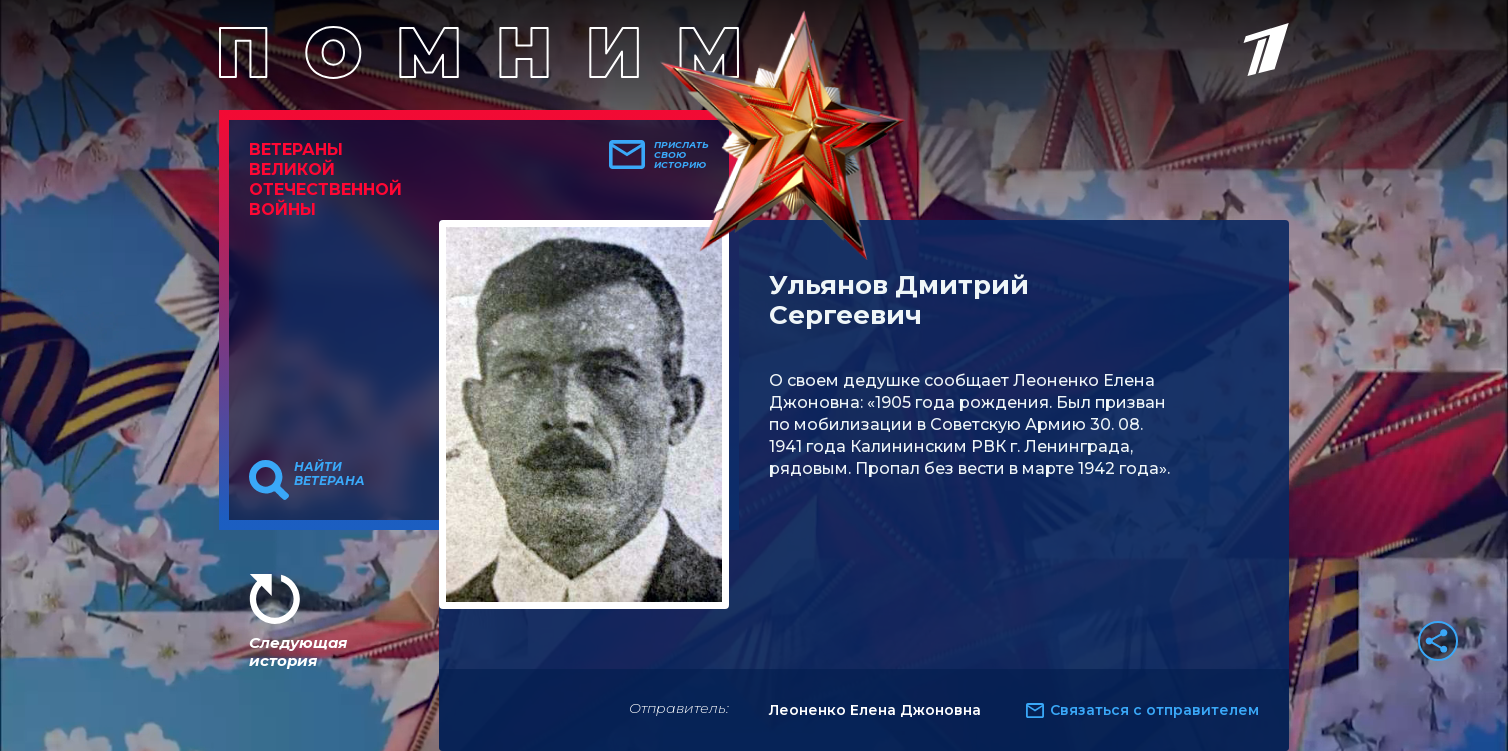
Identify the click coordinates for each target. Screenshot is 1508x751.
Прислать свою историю (681, 155)
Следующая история (298, 651)
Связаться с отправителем (1154, 710)
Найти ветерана (329, 474)
